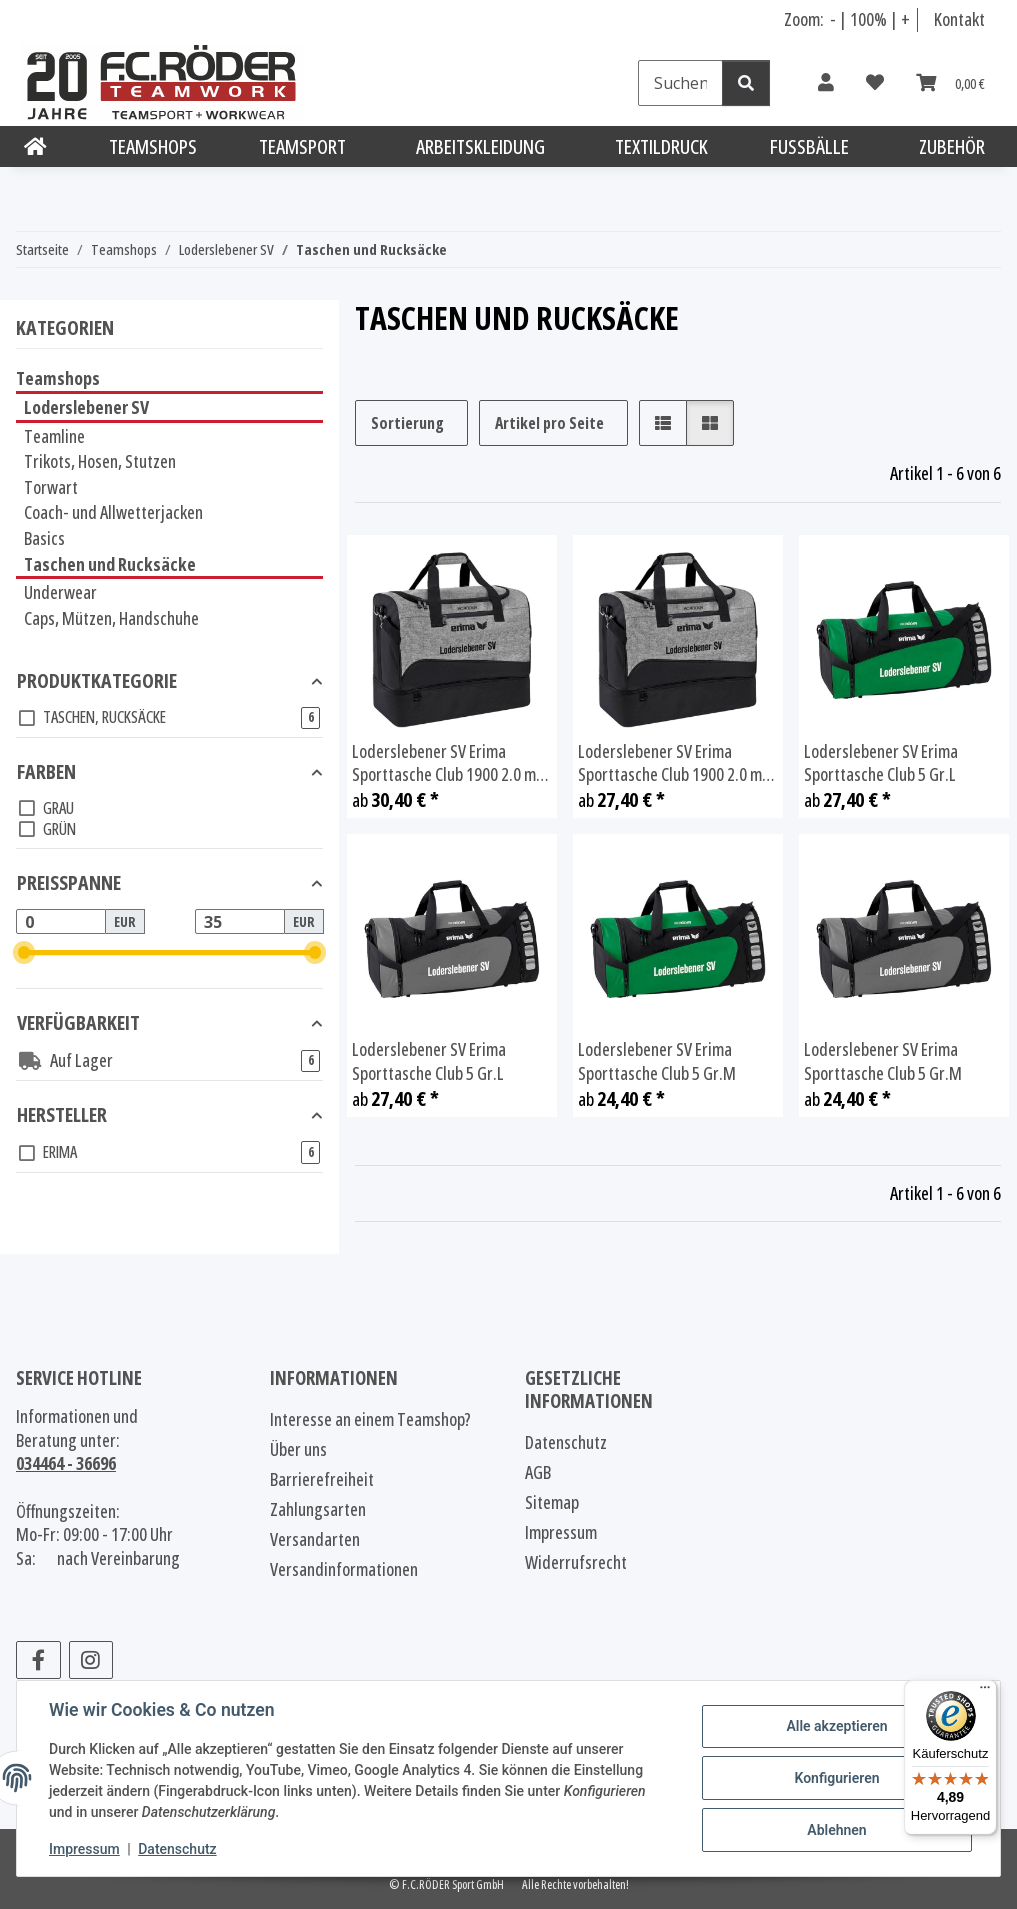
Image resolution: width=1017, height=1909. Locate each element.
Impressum (84, 1849)
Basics (44, 538)
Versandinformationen (344, 1569)
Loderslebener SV (86, 407)
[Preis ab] (61, 922)
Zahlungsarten (318, 1509)
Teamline (54, 436)
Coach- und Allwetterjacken (113, 512)
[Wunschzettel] (875, 83)
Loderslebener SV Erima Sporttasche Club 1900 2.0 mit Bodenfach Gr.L (449, 763)
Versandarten (315, 1539)
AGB (538, 1472)
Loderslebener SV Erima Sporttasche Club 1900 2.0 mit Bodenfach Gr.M (675, 763)
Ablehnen (836, 1830)
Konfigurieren (836, 1778)
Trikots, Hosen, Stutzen (100, 461)
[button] (826, 83)
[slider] (24, 953)
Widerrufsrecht (576, 1562)
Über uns (298, 1449)
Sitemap (552, 1502)
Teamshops (58, 378)
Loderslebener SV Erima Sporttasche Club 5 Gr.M (657, 1061)
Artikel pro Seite (549, 423)
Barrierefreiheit (322, 1479)
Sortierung (407, 423)
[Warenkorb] (950, 83)
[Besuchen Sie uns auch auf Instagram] (91, 1660)
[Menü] (985, 1692)
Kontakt (959, 19)
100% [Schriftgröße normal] (868, 19)
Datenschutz (177, 1849)
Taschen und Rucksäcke (110, 564)
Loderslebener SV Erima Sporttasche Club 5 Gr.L (881, 763)
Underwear (60, 592)
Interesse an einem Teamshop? (370, 1419)
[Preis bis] (240, 922)
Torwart (51, 487)
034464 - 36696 (66, 1463)
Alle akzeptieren (836, 1726)
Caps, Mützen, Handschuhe (111, 618)
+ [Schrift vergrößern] (905, 19)
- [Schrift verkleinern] (834, 19)
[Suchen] (680, 83)
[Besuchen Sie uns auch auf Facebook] (38, 1660)
